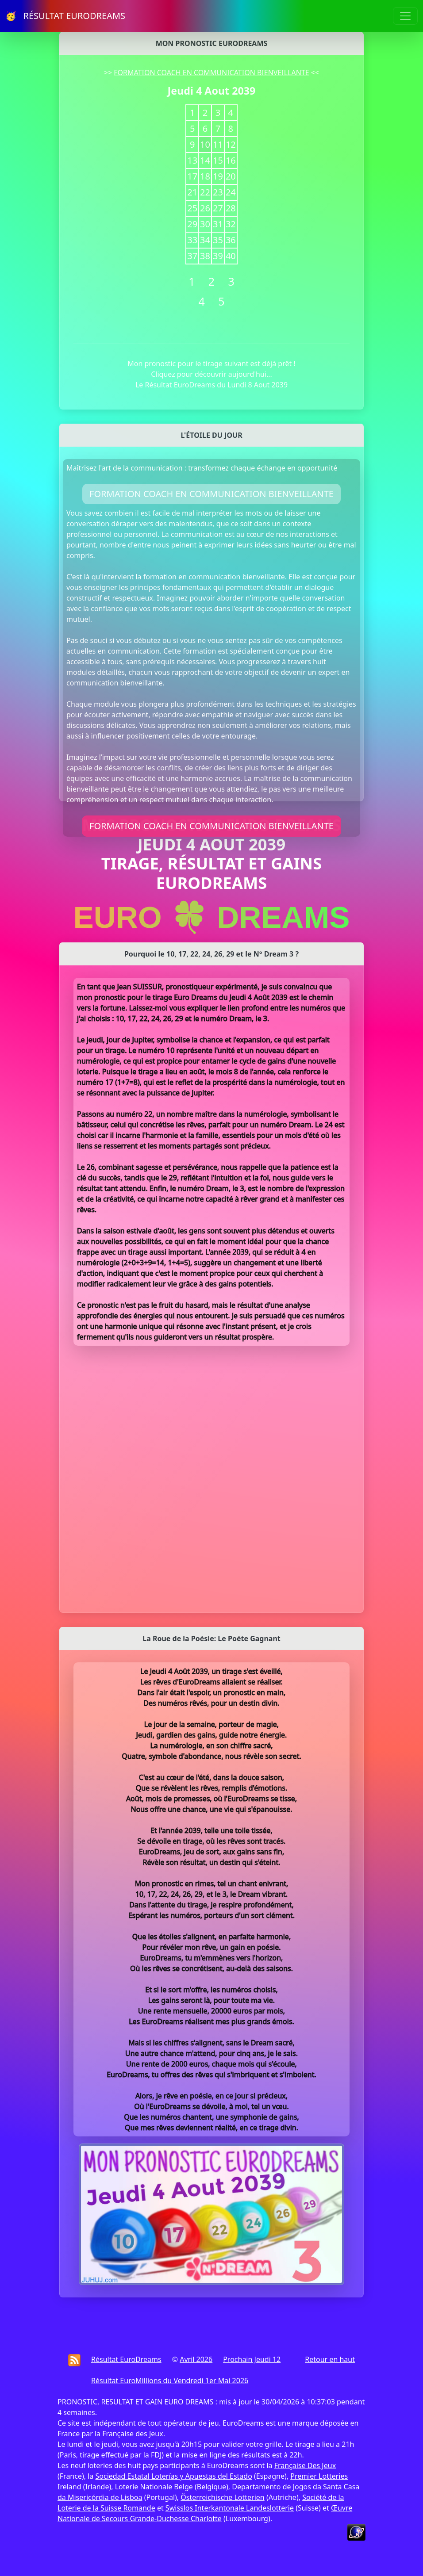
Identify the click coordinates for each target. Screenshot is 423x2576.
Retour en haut (330, 2359)
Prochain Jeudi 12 (252, 2359)
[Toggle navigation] (405, 16)
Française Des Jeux (305, 2465)
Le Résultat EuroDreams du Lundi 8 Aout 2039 (211, 385)
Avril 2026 (196, 2359)
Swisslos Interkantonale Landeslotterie (229, 2508)
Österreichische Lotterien (222, 2497)
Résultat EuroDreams (126, 2359)
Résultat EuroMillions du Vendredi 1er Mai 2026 (169, 2380)
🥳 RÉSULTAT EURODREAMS (65, 16)
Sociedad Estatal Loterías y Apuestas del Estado (173, 2476)
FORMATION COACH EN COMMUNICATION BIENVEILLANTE (211, 72)
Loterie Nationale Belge (154, 2487)
